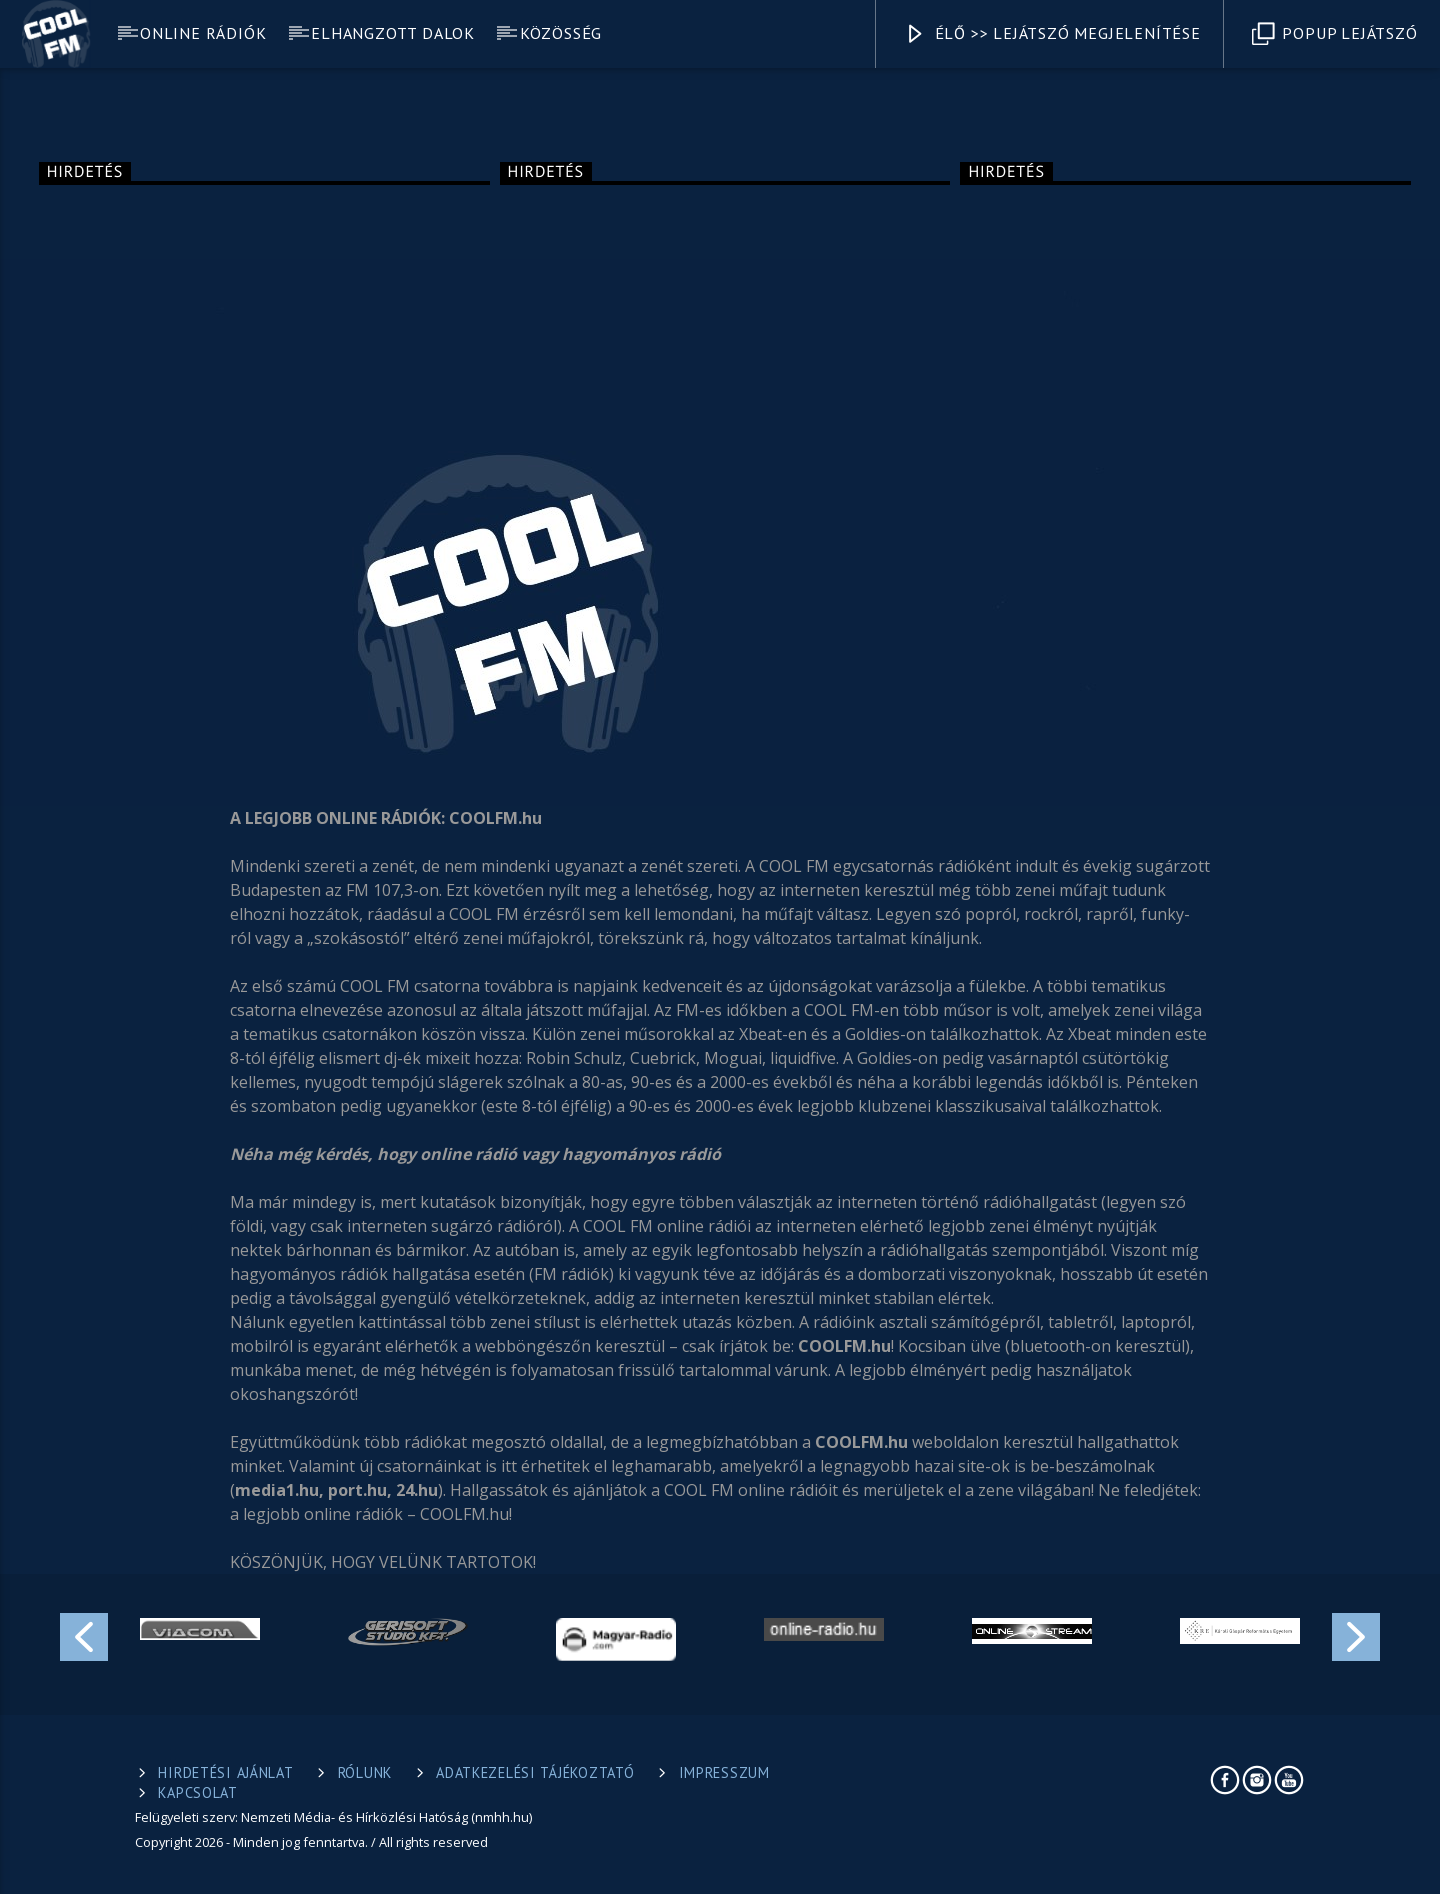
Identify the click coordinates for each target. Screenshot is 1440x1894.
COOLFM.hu (844, 1346)
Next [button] (1357, 1634)
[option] (200, 1629)
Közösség (561, 33)
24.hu (417, 1490)
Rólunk (365, 1772)
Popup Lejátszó (1335, 34)
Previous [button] (83, 1634)
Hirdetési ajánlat (225, 1772)
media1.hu (277, 1490)
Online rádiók (203, 33)
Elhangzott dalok (393, 33)
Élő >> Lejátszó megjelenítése (1052, 34)
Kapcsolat (197, 1792)
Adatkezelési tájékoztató (535, 1772)
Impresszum (724, 1772)
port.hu (357, 1490)
